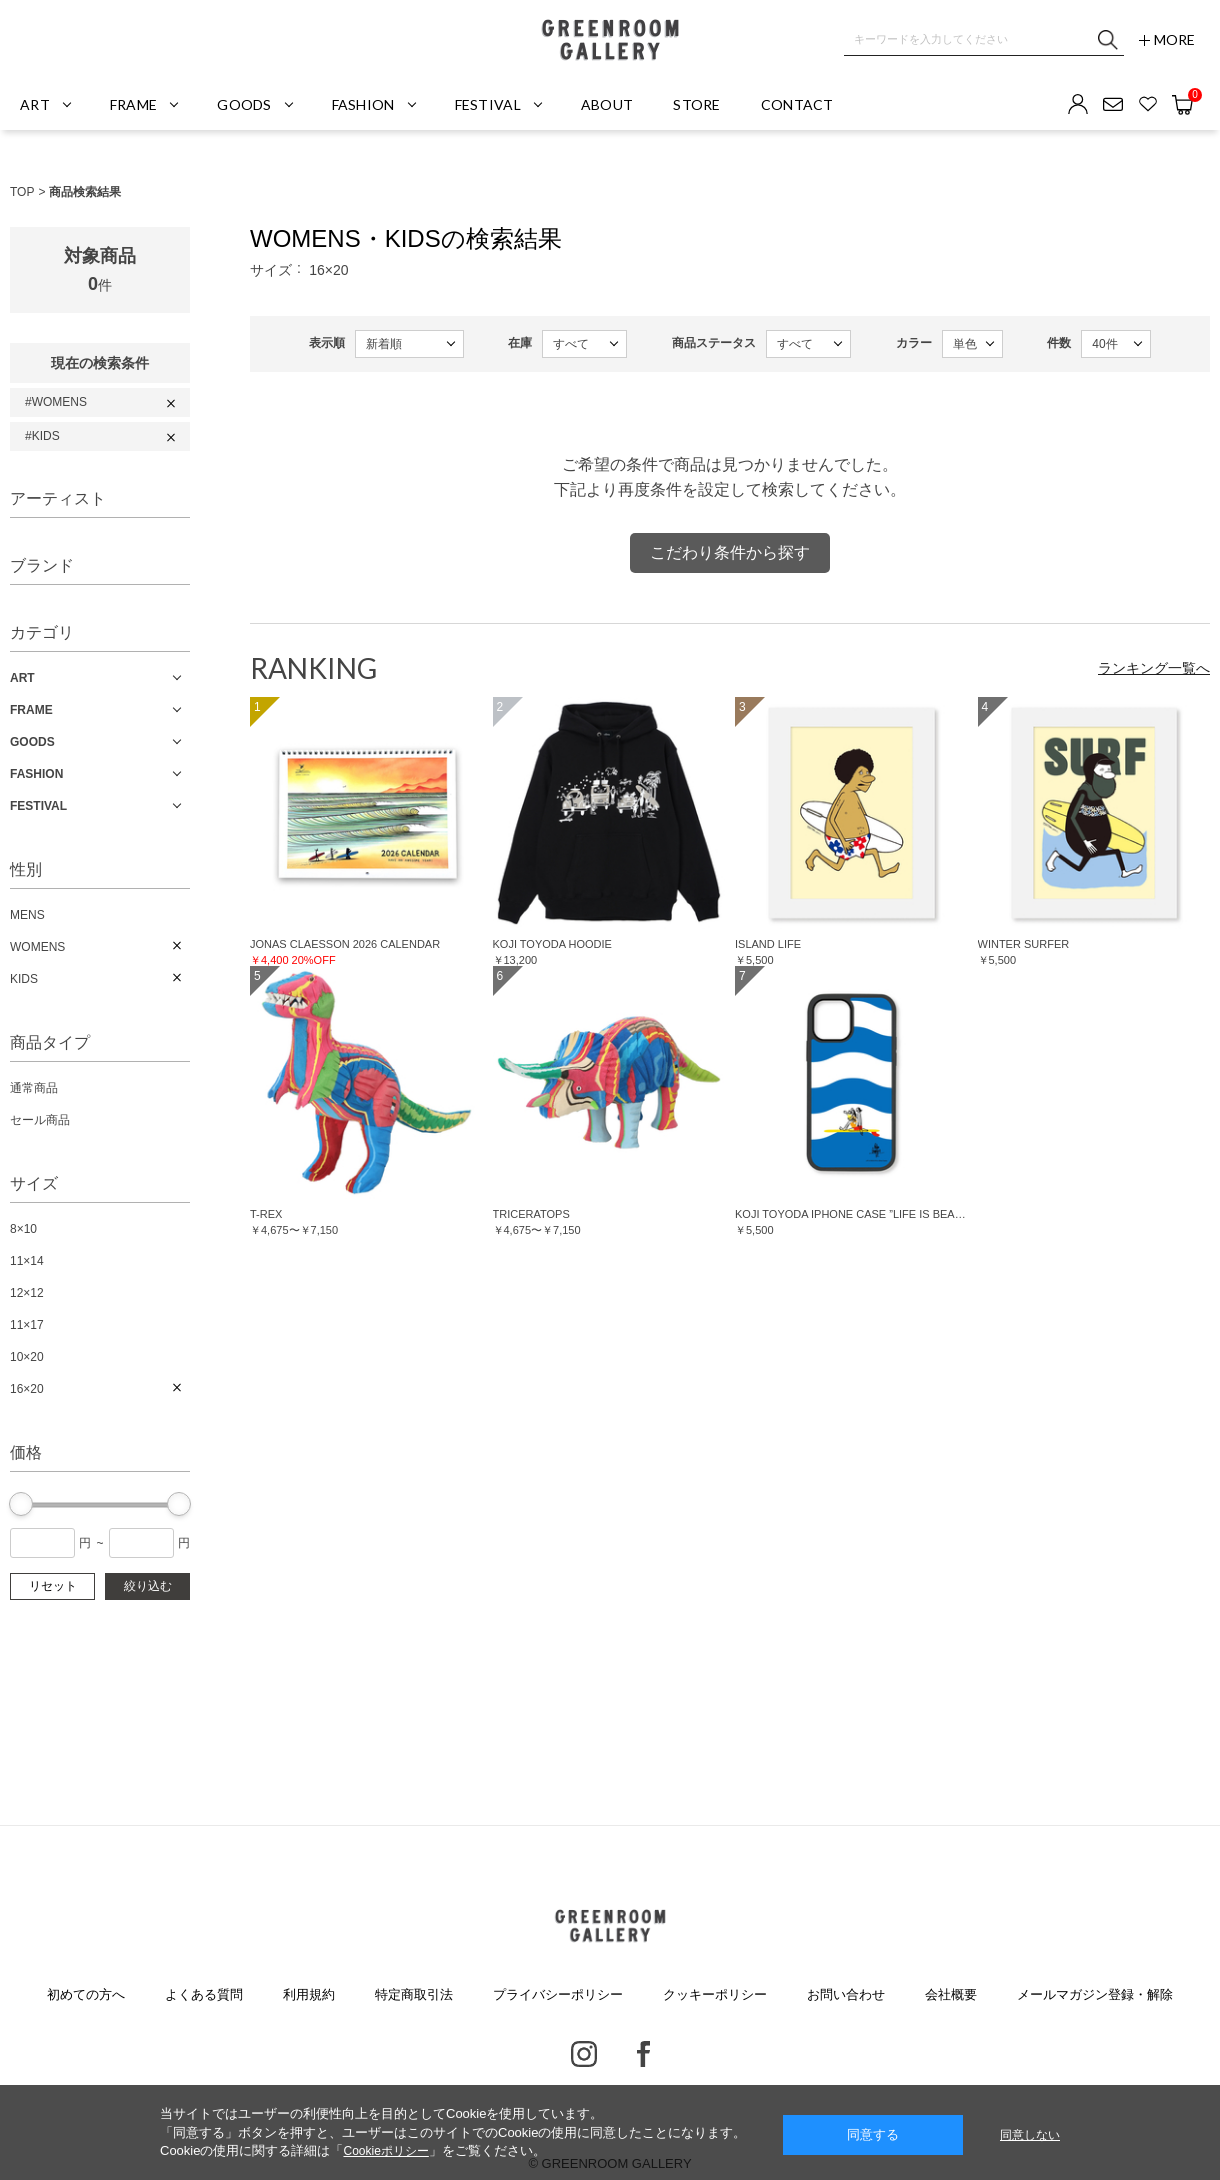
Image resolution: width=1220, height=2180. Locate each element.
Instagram (584, 2054)
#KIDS (42, 436)
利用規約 (309, 1994)
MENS (27, 915)
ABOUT (607, 104)
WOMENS (37, 947)
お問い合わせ (846, 1994)
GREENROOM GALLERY (610, 40)
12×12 (27, 1293)
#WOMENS (56, 402)
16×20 (27, 1389)
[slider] (21, 1504)
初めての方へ (86, 1994)
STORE (696, 104)
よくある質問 (204, 1994)
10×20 (27, 1357)
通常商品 (34, 1088)
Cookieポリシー (385, 2151)
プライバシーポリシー (558, 1994)
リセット (53, 1586)
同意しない (1030, 2135)
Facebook (643, 2054)
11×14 (27, 1261)
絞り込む (148, 1586)
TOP (22, 192)
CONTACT (797, 104)
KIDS (24, 979)
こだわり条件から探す (730, 552)
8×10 (23, 1229)
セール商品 (40, 1120)
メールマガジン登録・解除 (1095, 1994)
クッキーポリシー (715, 1994)
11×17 (27, 1325)
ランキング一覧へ (1154, 668)
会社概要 (951, 1994)
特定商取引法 (414, 1994)
